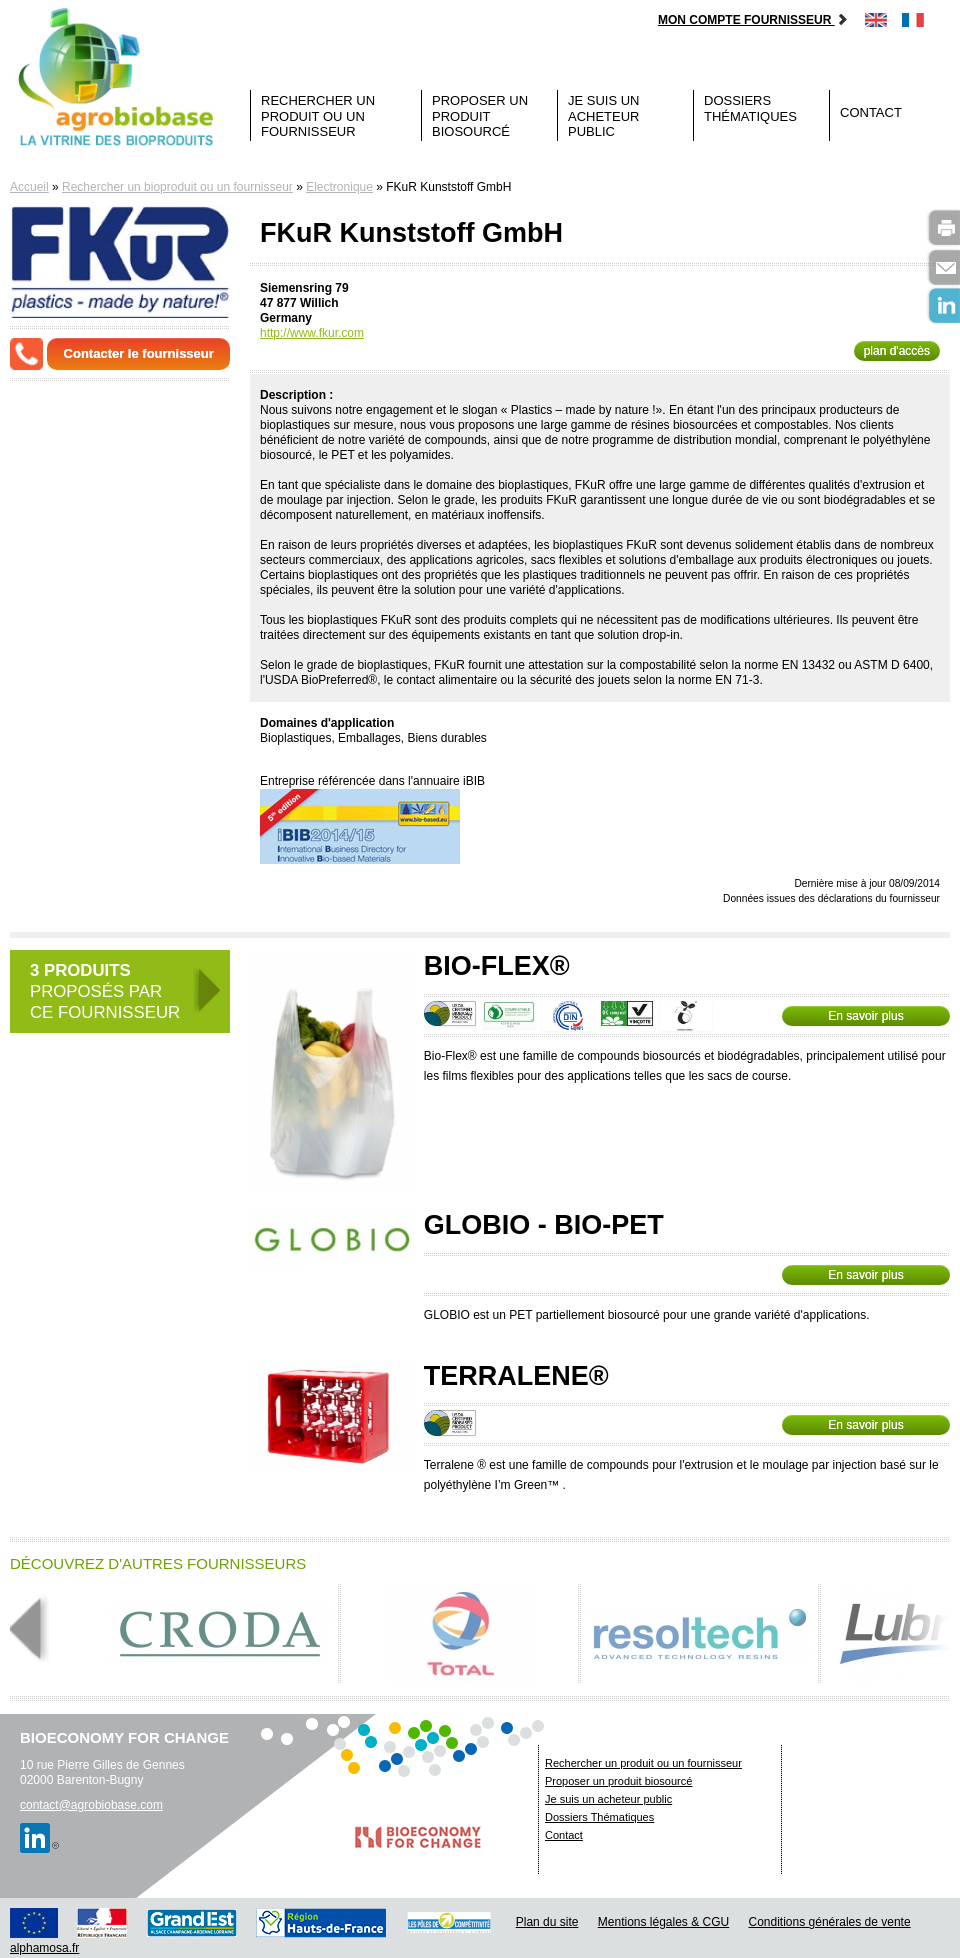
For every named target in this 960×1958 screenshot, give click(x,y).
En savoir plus (865, 1016)
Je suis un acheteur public (604, 116)
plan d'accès (897, 351)
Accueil (29, 187)
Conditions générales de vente (830, 1922)
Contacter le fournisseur (139, 353)
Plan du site (547, 1922)
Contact (871, 112)
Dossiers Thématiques (750, 108)
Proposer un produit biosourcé (480, 116)
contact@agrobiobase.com (91, 1805)
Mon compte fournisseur (753, 20)
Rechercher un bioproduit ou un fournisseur (177, 187)
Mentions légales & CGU (663, 1922)
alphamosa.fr (44, 1948)
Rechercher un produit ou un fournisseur (318, 116)
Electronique (339, 187)
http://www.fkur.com (312, 333)
